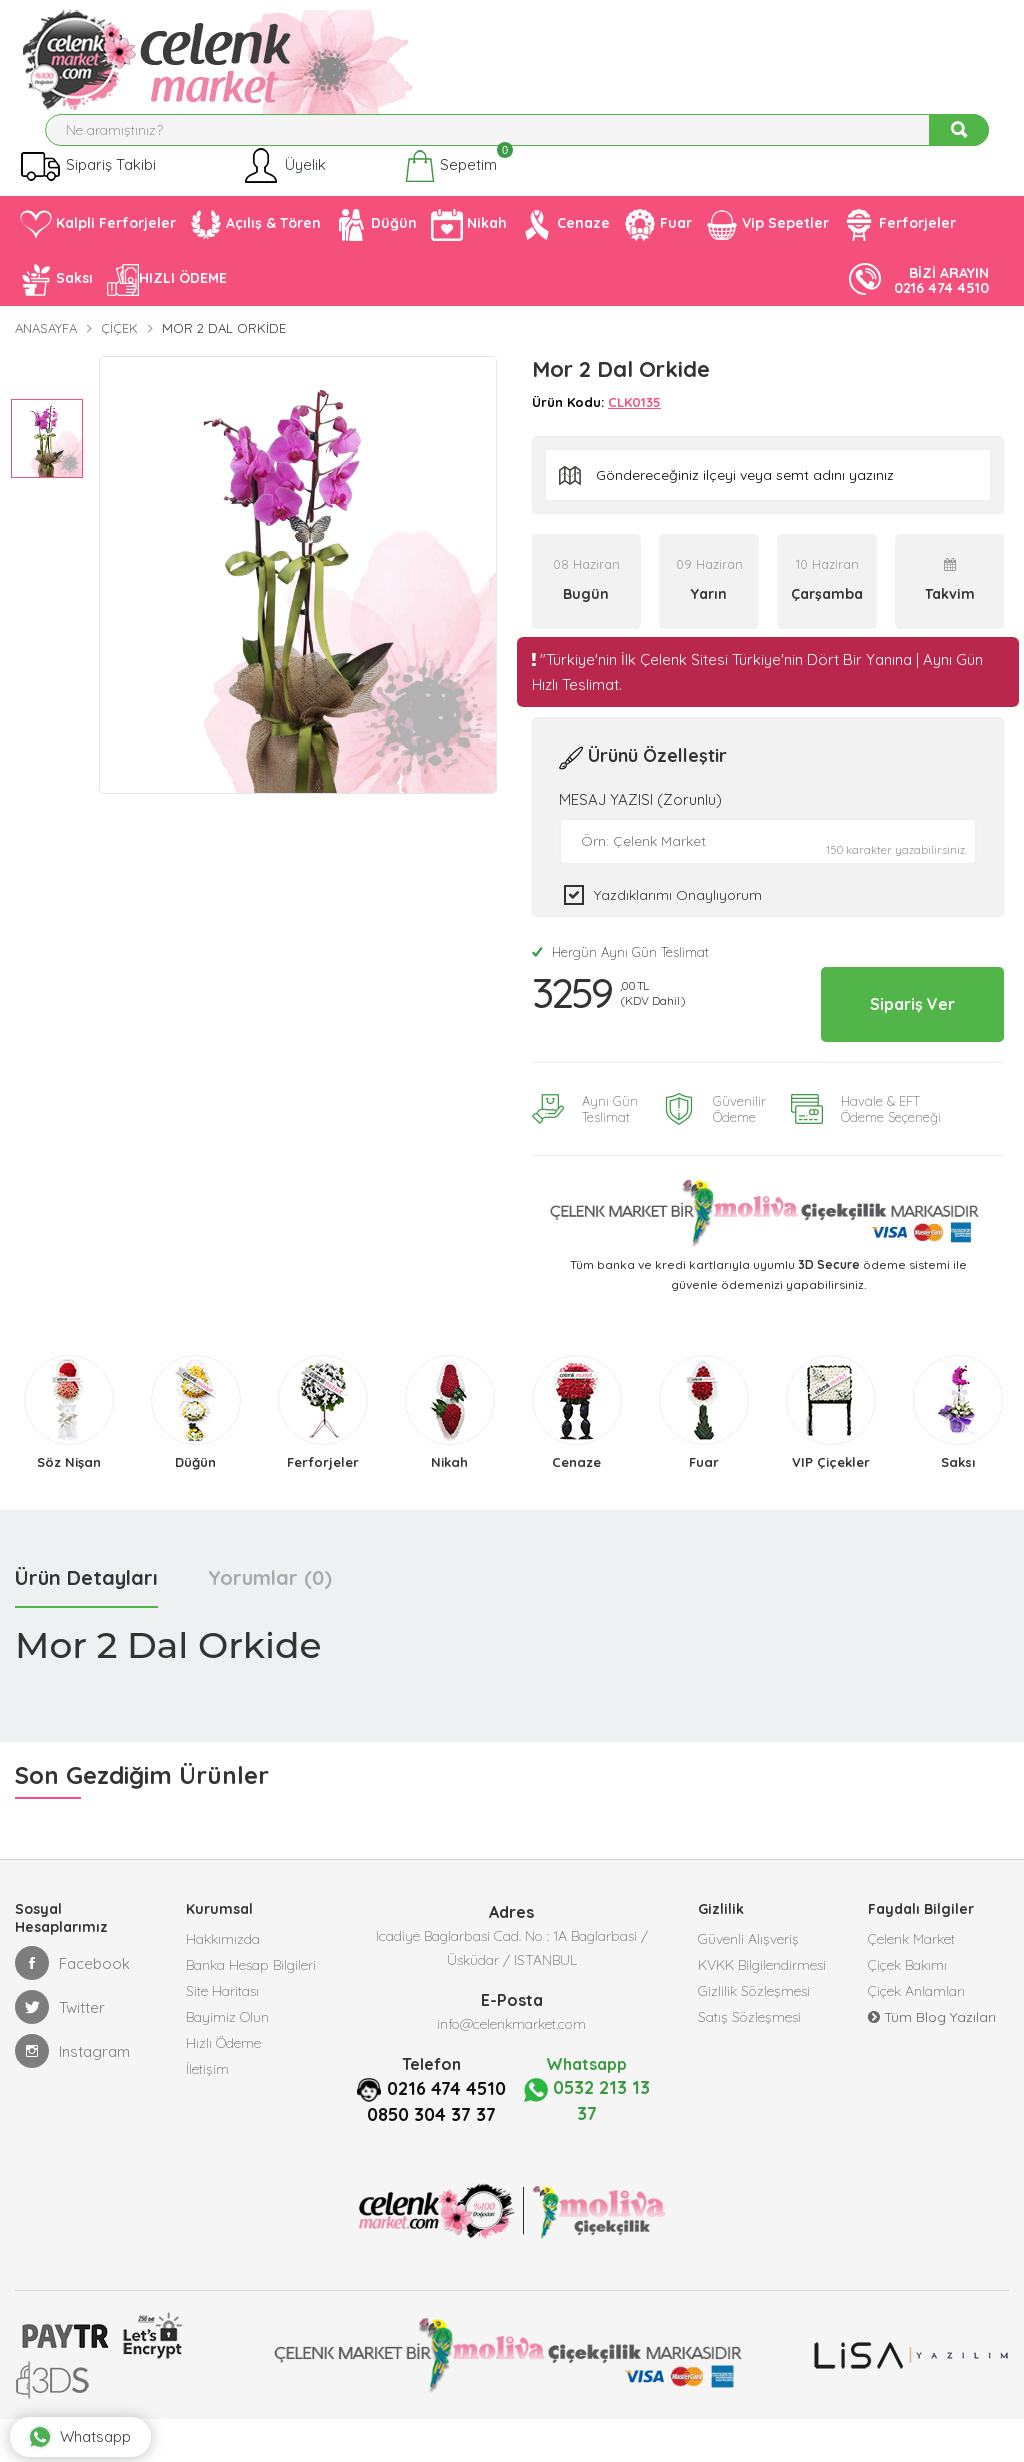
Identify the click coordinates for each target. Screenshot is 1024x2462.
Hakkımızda (223, 1984)
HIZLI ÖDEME (167, 295)
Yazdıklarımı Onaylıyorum (678, 910)
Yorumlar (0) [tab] (270, 1620)
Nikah (469, 240)
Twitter (60, 2050)
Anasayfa (46, 344)
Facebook (72, 2006)
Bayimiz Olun (227, 2074)
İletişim (207, 2134)
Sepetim (450, 182)
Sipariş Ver (893, 1032)
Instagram (72, 2094)
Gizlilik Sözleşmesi (754, 2044)
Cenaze (565, 240)
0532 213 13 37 (586, 2144)
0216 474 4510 (431, 2157)
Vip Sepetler (767, 240)
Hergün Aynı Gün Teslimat (620, 967)
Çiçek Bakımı (907, 2014)
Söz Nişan (69, 1505)
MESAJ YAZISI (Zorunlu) (640, 814)
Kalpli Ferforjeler (98, 240)
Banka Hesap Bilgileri (251, 2014)
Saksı (56, 295)
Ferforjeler (899, 240)
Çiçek (119, 344)
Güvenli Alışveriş (748, 1984)
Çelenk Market (911, 1984)
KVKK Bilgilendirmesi (762, 2014)
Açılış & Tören (255, 240)
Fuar (658, 240)
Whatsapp (99, 2417)
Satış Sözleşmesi (749, 2074)
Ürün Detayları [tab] (86, 1620)
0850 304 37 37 (431, 2181)
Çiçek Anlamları (916, 2044)
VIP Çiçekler (831, 1505)
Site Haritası (222, 2044)
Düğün (376, 240)
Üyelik (283, 182)
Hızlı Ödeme (223, 2104)
